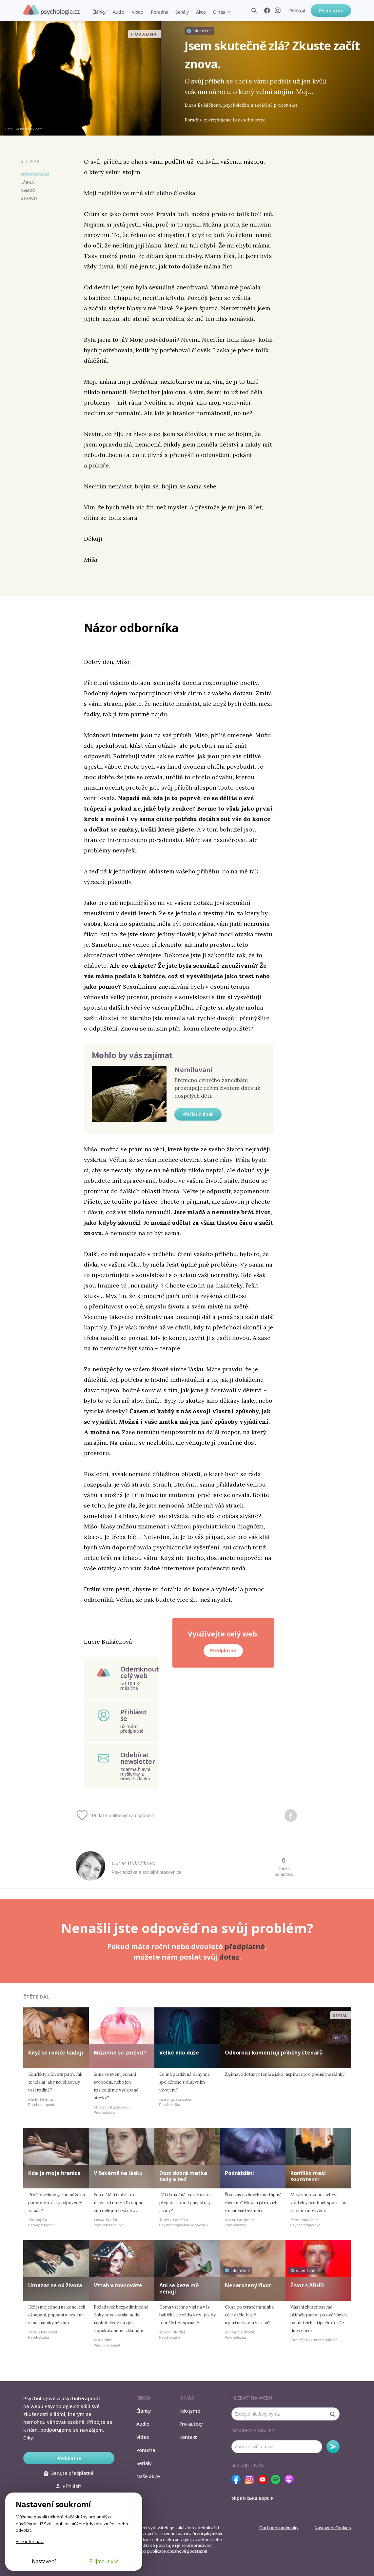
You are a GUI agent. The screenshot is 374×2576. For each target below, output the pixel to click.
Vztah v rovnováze (118, 2285)
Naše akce (148, 2476)
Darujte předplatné (69, 2473)
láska (27, 182)
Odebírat (333, 2446)
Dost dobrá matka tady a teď (183, 2176)
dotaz (229, 1957)
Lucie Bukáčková (134, 1863)
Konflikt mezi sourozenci (308, 2176)
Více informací (30, 2541)
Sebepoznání (35, 175)
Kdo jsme (189, 2410)
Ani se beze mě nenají (179, 2288)
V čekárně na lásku (118, 2173)
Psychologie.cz (51, 10)
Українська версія (252, 2497)
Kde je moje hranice (54, 2173)
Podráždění (239, 2173)
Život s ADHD (307, 2285)
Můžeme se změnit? (120, 2052)
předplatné (245, 1946)
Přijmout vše (104, 2561)
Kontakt (188, 2437)
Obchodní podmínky (278, 2527)
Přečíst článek (198, 1114)
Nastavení (44, 2561)
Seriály (181, 12)
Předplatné (331, 11)
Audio (119, 12)
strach (29, 198)
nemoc (28, 190)
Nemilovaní (193, 1069)
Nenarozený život (248, 2285)
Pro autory (191, 2424)
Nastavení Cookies (333, 2527)
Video (138, 12)
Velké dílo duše (179, 2052)
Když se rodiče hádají (55, 2052)
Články (99, 12)
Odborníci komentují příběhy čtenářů (274, 2052)
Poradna (159, 12)
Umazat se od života (55, 2285)
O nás (219, 12)
